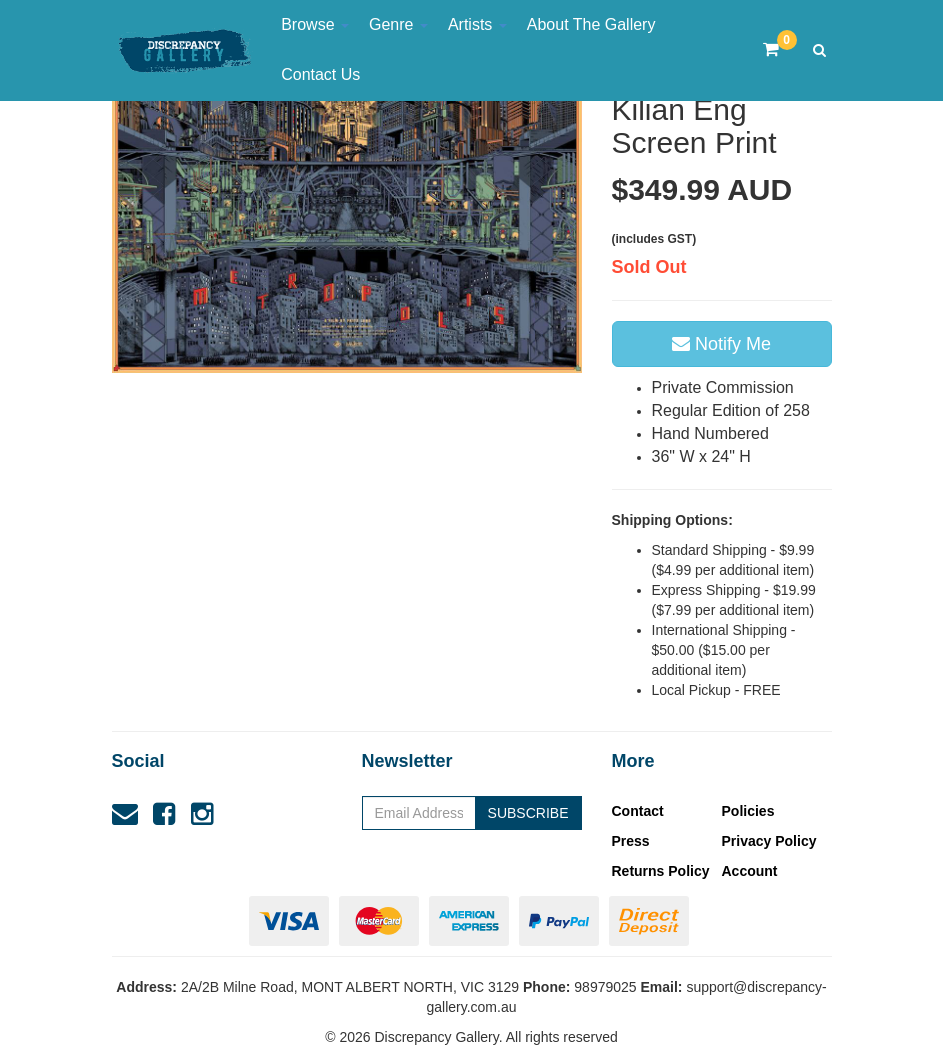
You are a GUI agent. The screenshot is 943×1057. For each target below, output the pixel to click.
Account (750, 871)
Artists (477, 24)
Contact (638, 811)
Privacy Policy (769, 841)
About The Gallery (591, 24)
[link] (164, 814)
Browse (315, 24)
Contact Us (320, 74)
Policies (748, 811)
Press (631, 841)
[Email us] (125, 814)
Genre (398, 24)
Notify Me (721, 344)
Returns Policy (661, 871)
